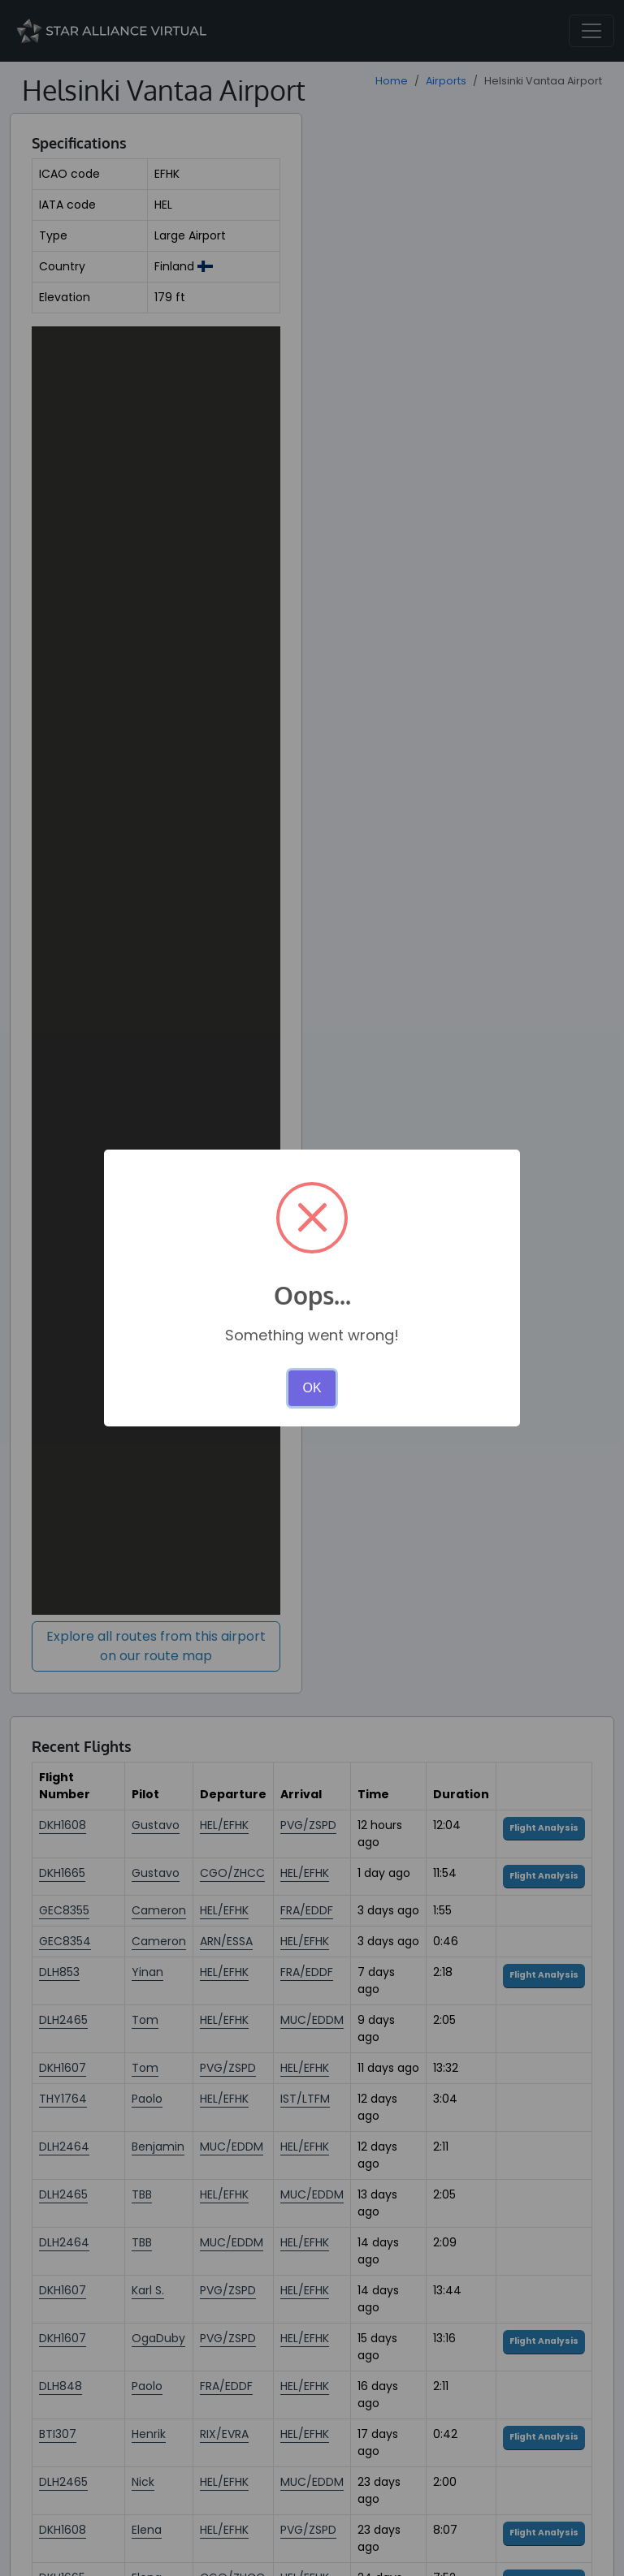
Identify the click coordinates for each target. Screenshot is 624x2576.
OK (311, 1388)
